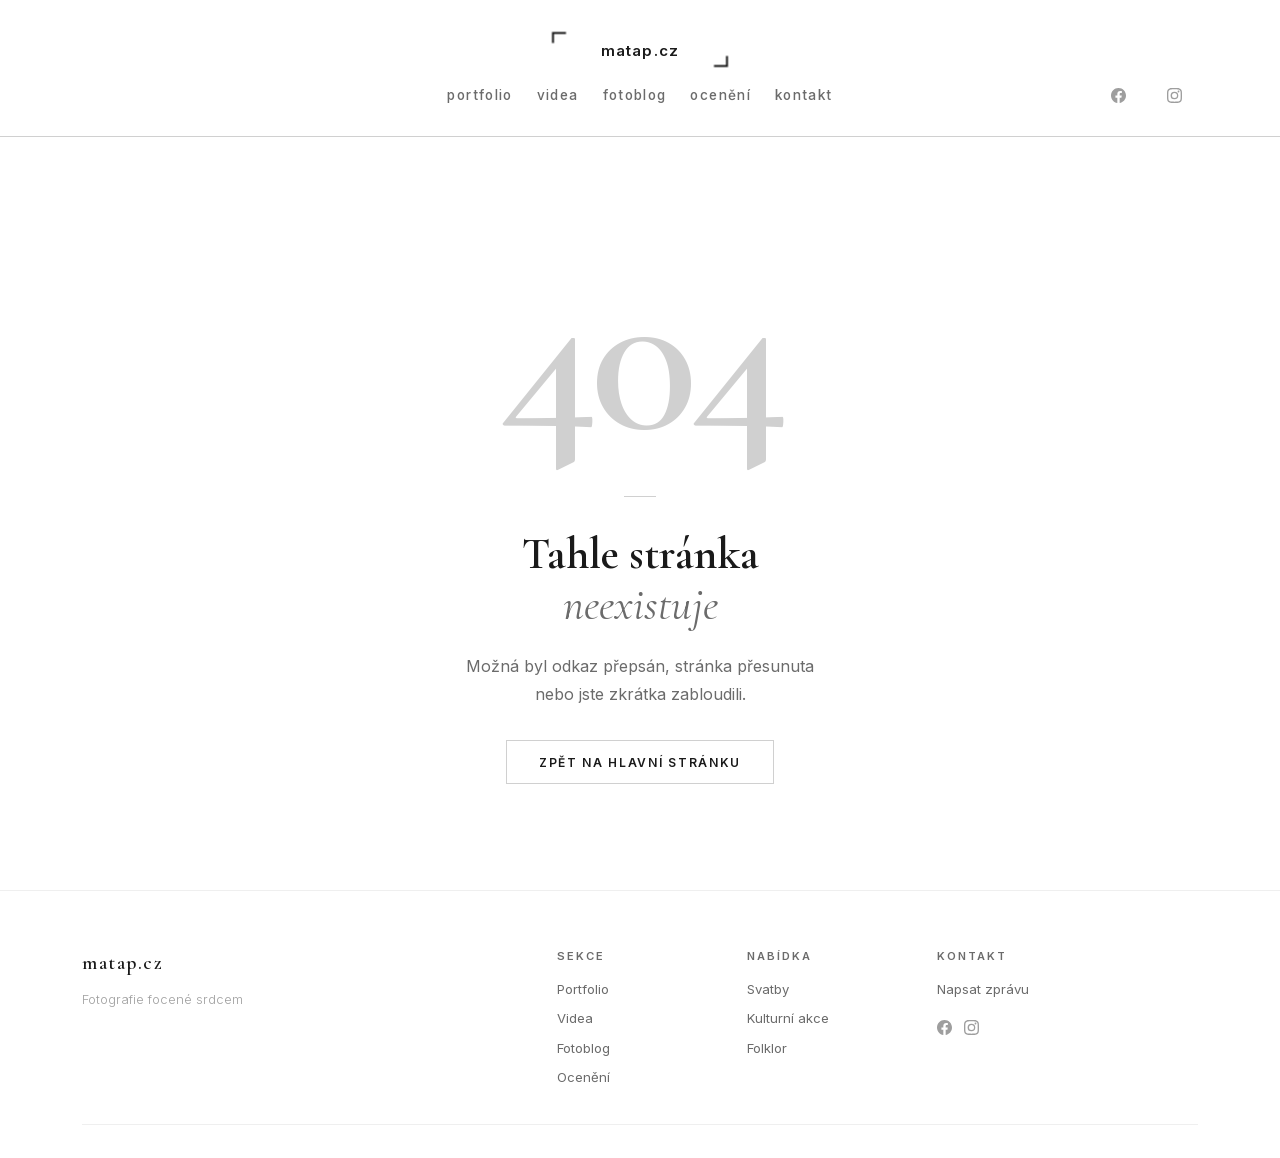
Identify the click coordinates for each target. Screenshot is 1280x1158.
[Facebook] (1118, 96)
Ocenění (720, 95)
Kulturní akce (788, 1018)
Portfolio (583, 989)
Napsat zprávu (983, 989)
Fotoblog (635, 95)
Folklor (767, 1048)
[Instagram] (1174, 96)
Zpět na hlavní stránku (640, 762)
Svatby (768, 989)
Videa (558, 95)
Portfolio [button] (479, 95)
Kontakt (804, 95)
